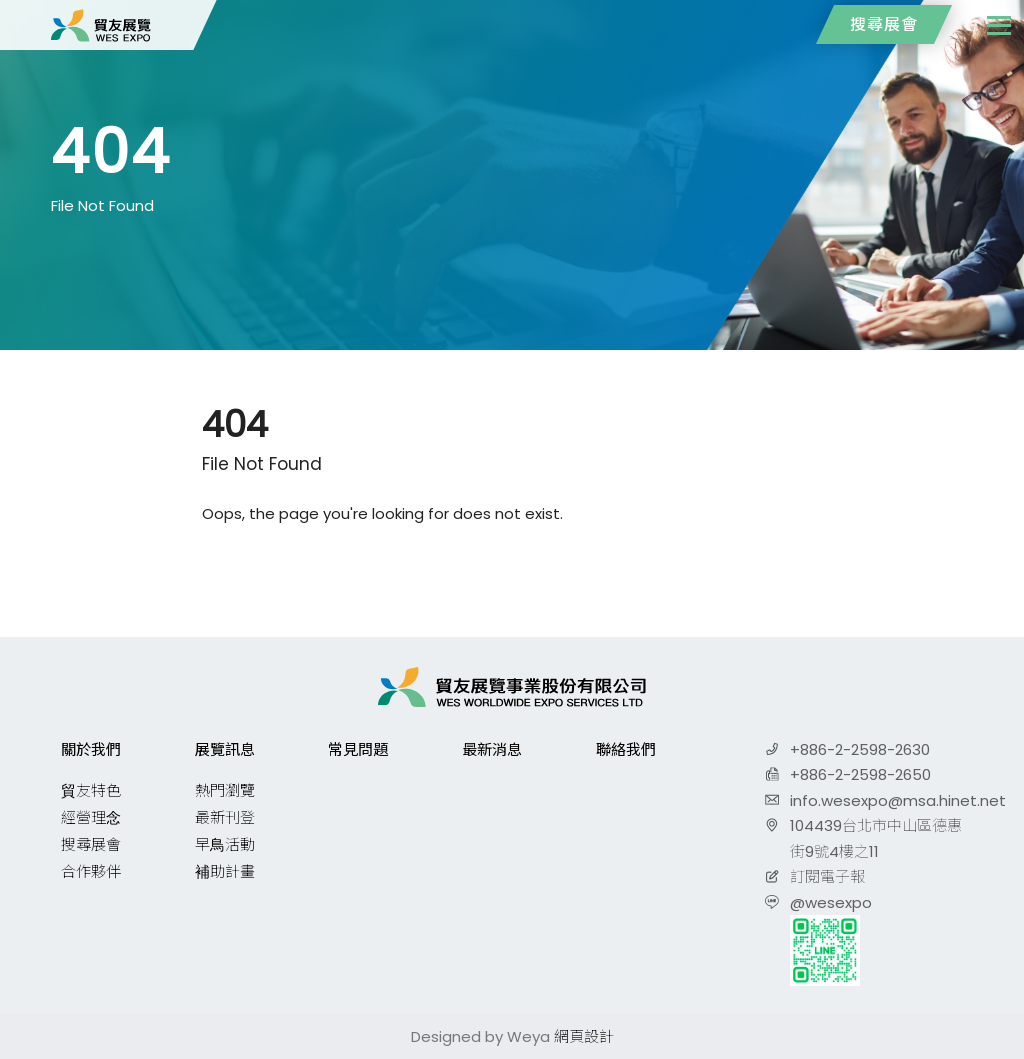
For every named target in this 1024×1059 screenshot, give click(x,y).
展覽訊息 (225, 749)
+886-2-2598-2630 (860, 749)
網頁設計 (584, 1036)
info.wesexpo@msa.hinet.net (898, 800)
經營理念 (91, 817)
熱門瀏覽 (225, 790)
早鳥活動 (225, 844)
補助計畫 (225, 871)
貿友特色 (91, 790)
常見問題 (358, 749)
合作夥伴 (91, 871)
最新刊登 (225, 817)
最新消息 (492, 749)
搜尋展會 (884, 24)
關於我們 (91, 749)
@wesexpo (831, 902)
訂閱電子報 (827, 876)
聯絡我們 (626, 749)
